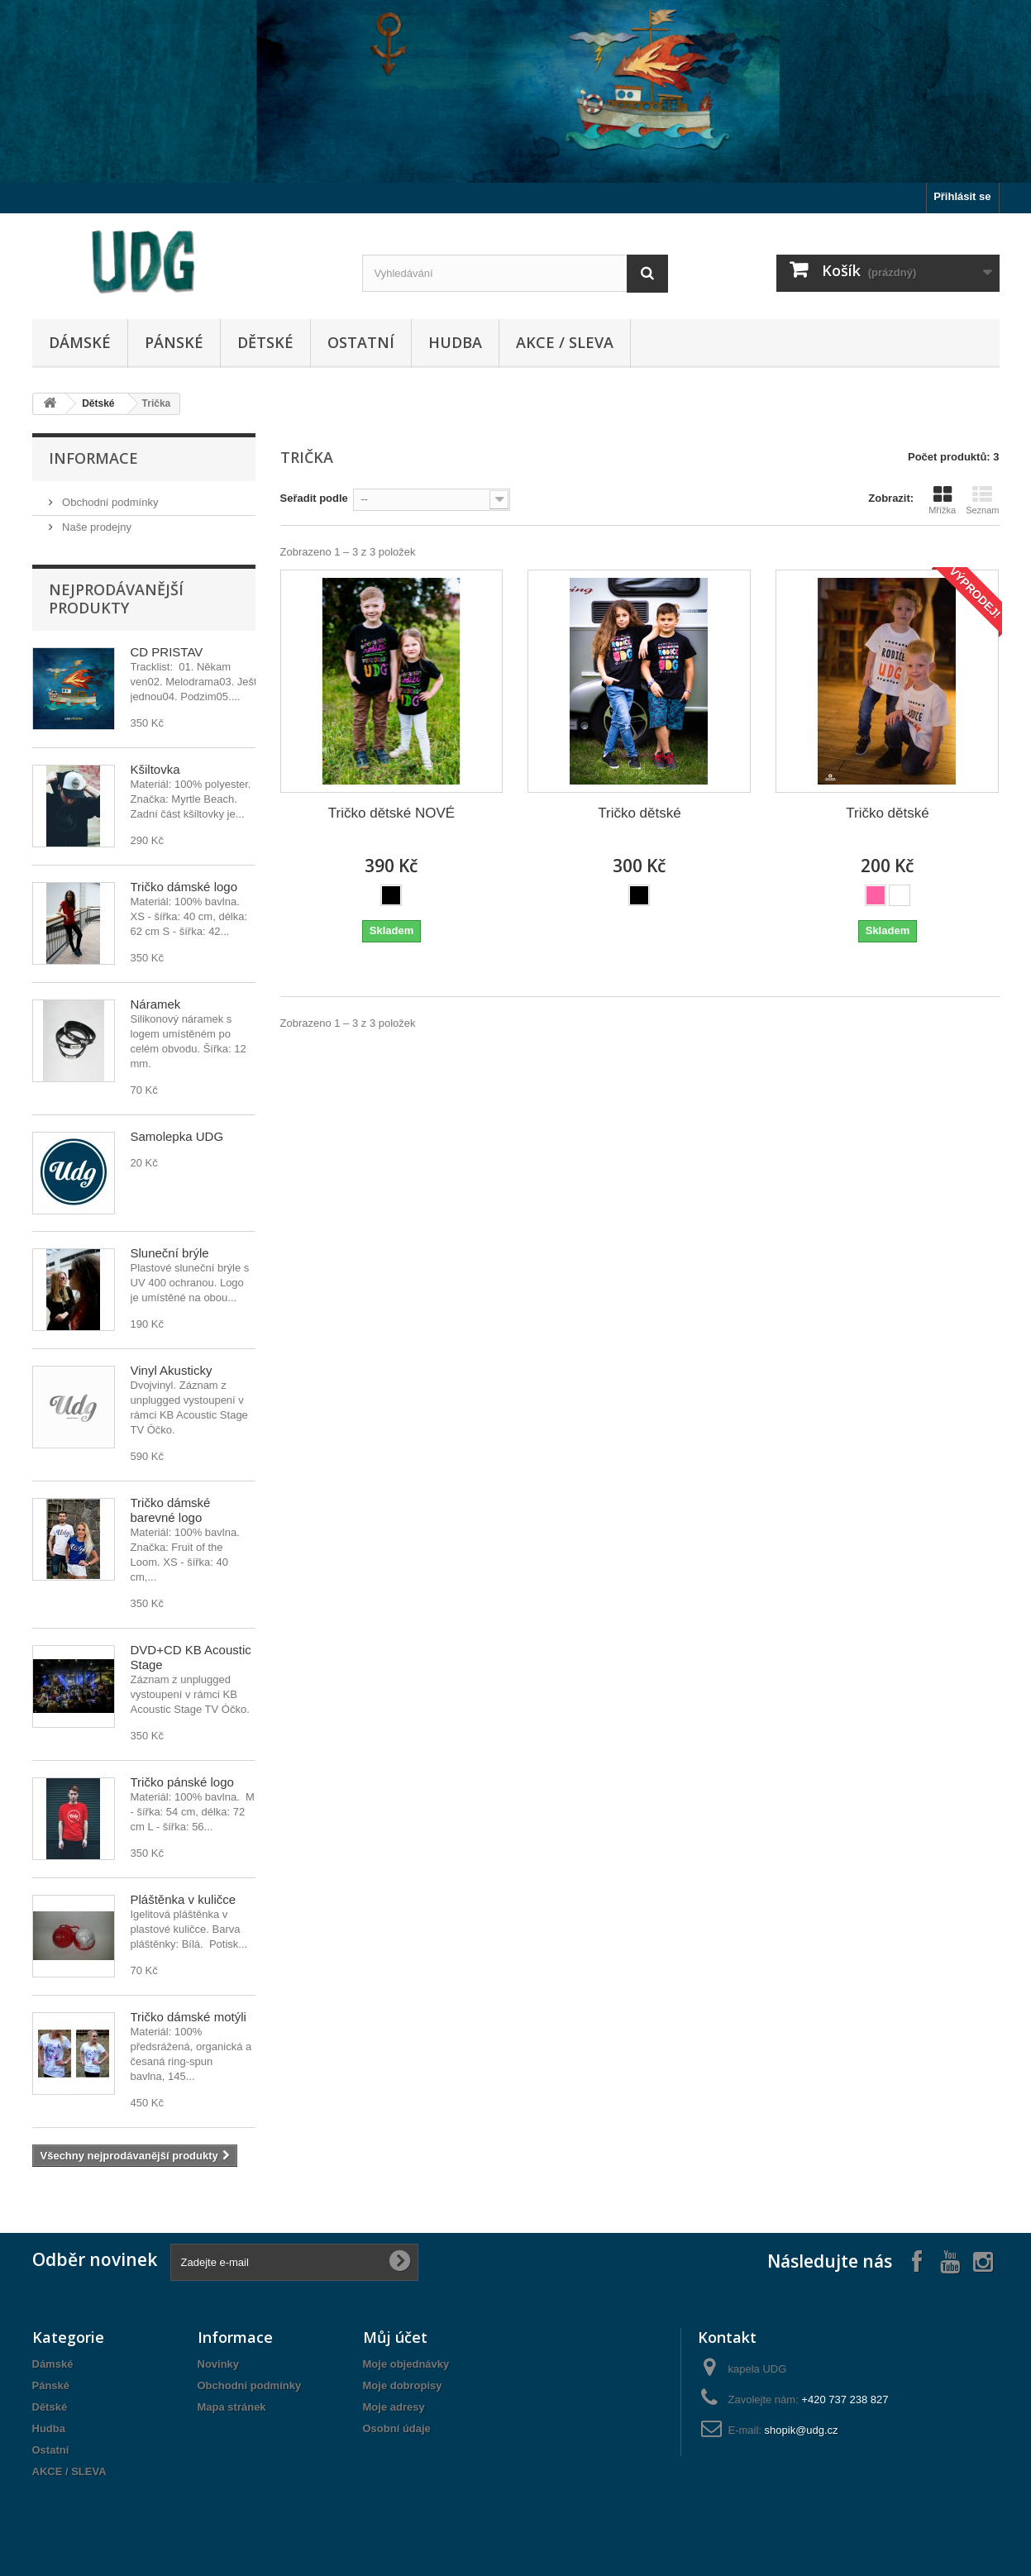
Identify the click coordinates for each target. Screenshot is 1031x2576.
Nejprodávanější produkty (116, 599)
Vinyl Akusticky (171, 1370)
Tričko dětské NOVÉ (391, 813)
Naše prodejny (95, 527)
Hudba (455, 342)
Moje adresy (394, 2407)
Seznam (982, 500)
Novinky (219, 2364)
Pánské (174, 342)
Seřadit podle (314, 498)
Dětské (265, 342)
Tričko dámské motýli (188, 2017)
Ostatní (360, 342)
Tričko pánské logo (182, 1782)
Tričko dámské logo (184, 887)
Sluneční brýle (170, 1253)
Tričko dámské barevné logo (171, 1510)
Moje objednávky (406, 2364)
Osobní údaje (397, 2428)
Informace (93, 458)
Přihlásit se (961, 196)
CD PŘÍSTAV (167, 652)
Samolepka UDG (177, 1136)
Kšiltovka (155, 769)
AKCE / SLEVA (564, 342)
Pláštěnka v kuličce (183, 1899)
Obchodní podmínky (109, 502)
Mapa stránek (232, 2407)
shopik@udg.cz (801, 2430)
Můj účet (395, 2337)
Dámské (80, 342)
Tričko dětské (639, 813)
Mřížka (942, 500)
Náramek (156, 1004)
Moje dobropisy (402, 2385)
